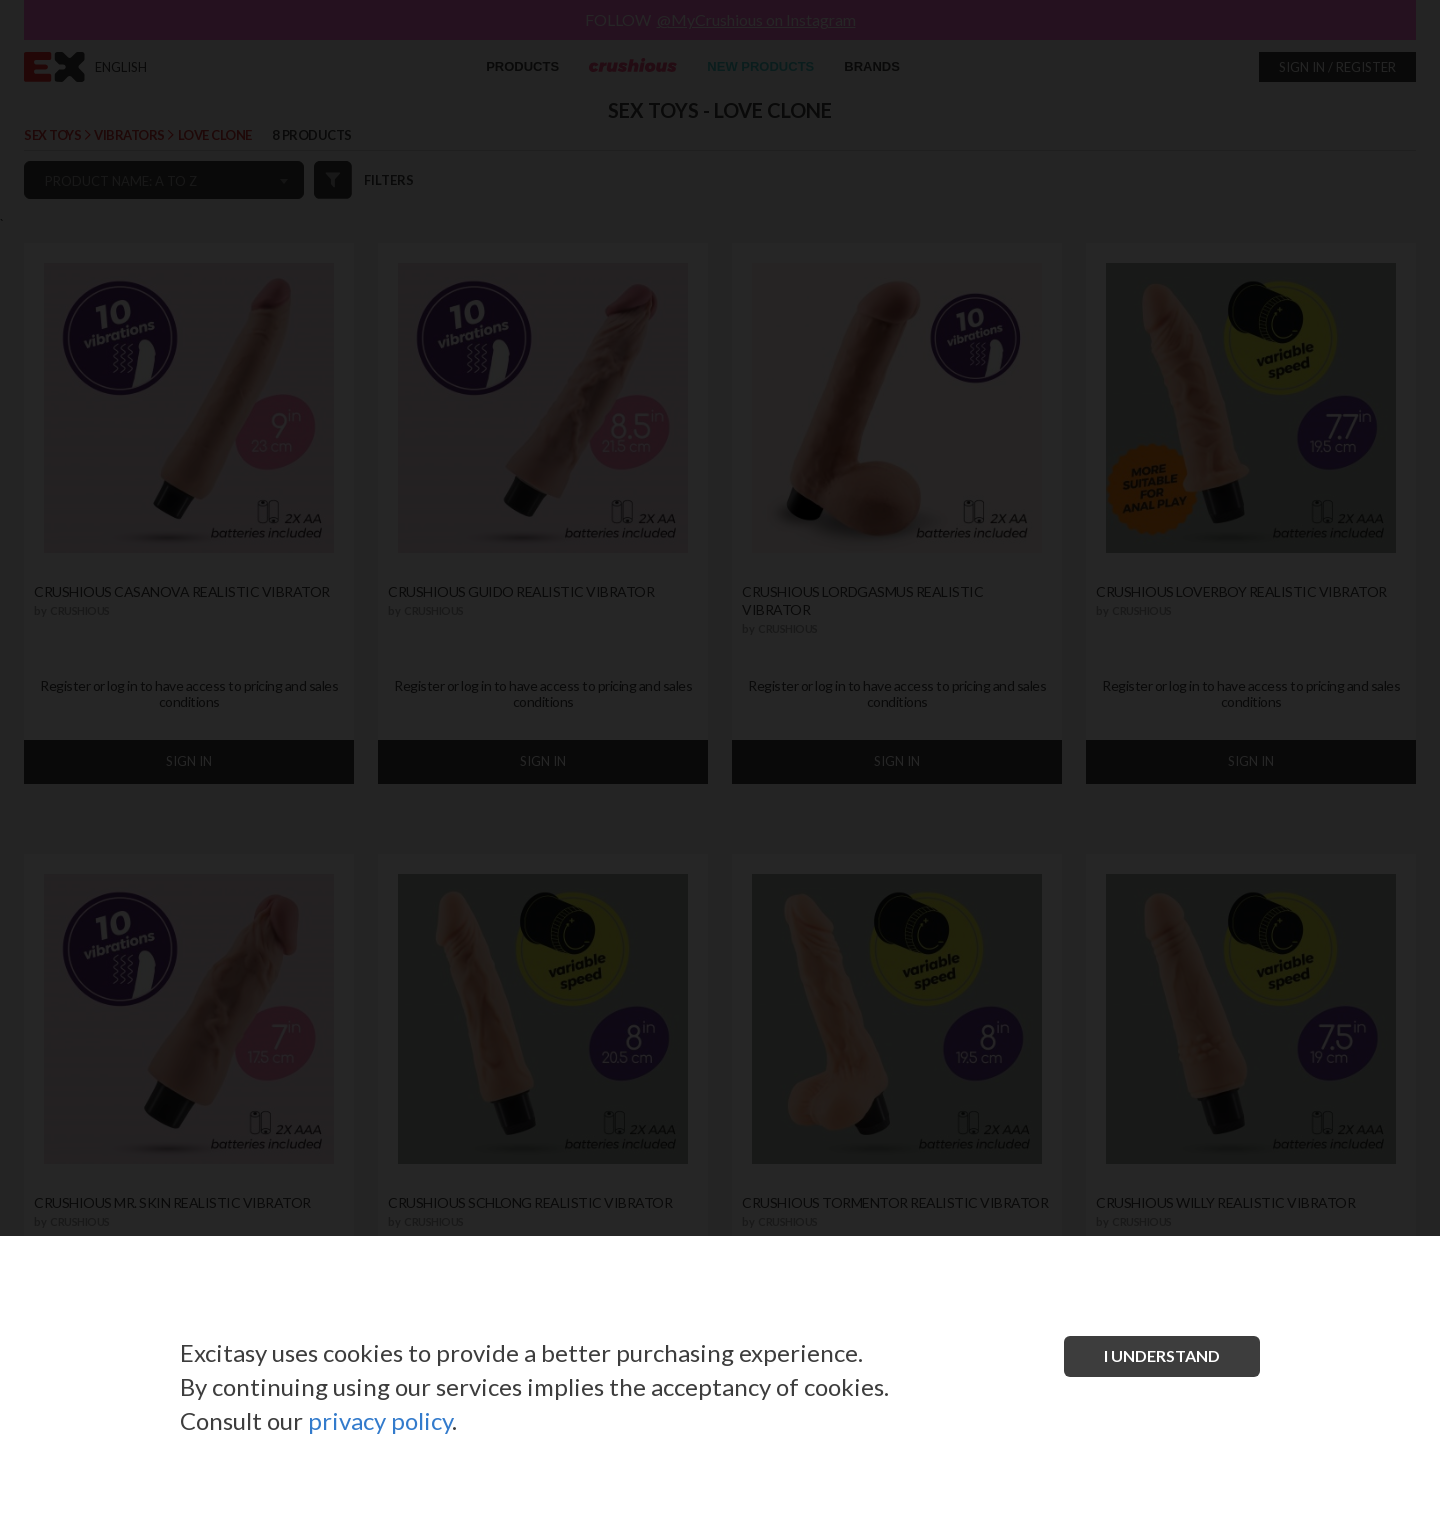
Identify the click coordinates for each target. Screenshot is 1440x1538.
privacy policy (380, 1420)
